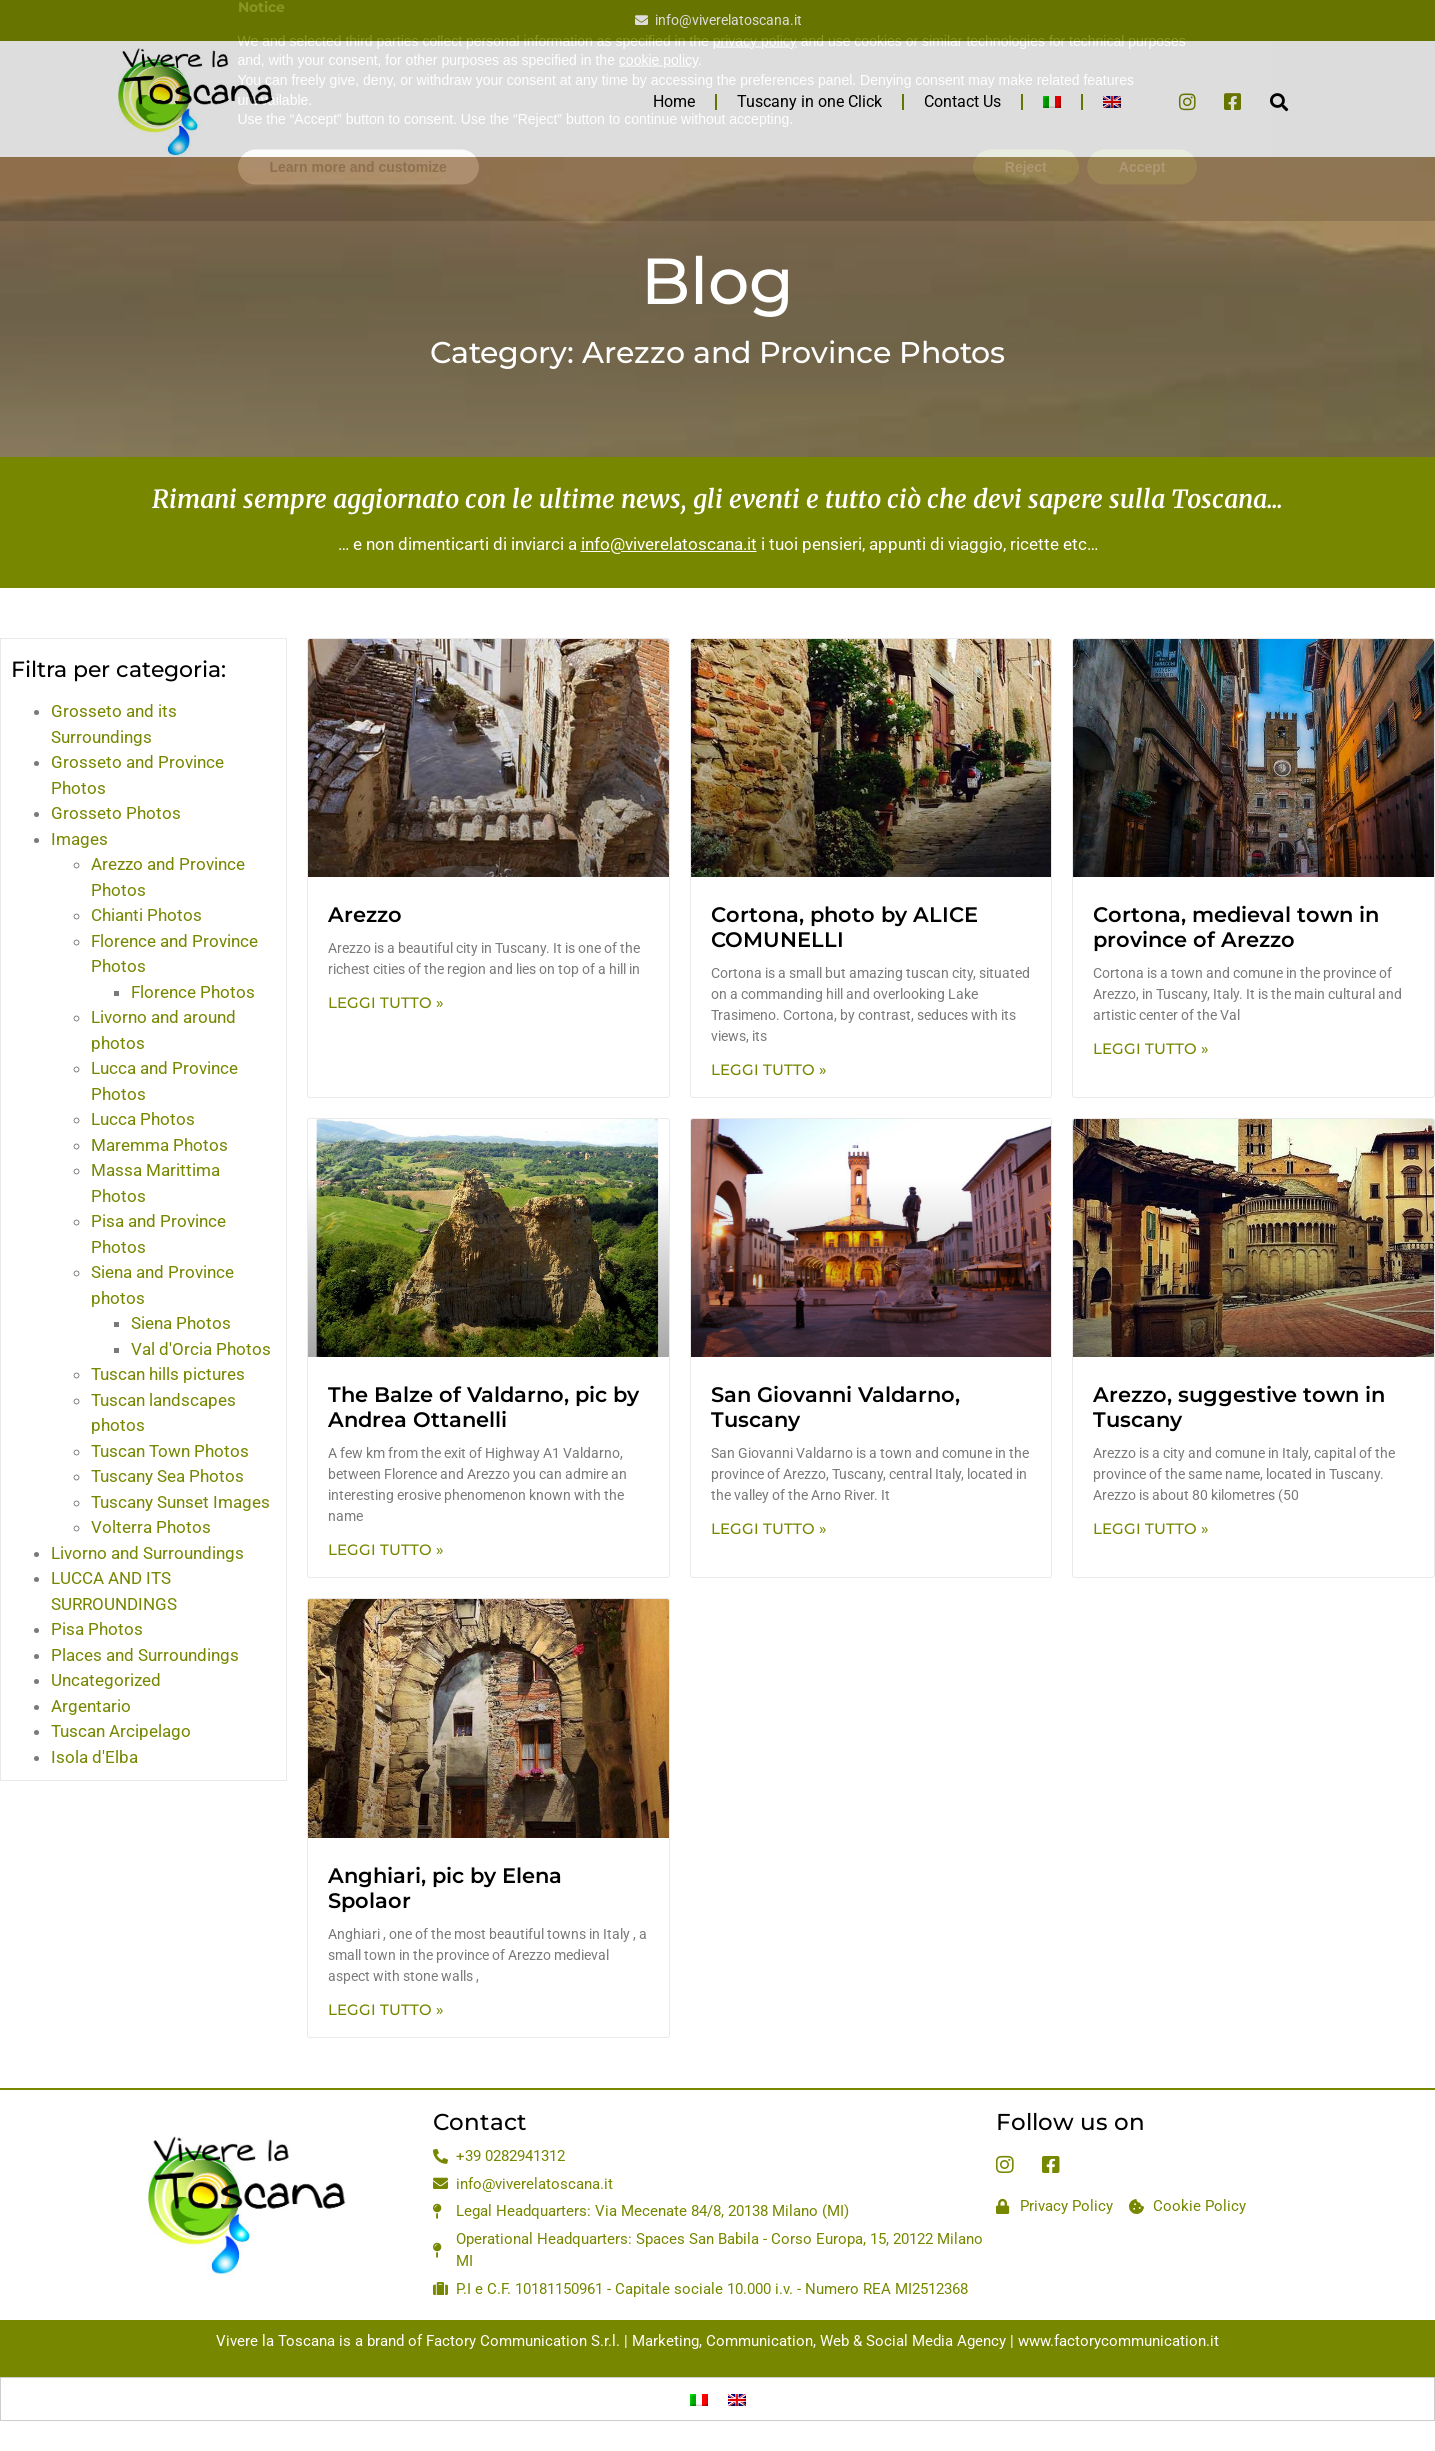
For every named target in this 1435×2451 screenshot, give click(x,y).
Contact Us (962, 101)
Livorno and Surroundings (147, 1553)
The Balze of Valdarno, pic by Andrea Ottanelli (483, 1407)
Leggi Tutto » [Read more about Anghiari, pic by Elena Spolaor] (386, 2009)
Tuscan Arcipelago (121, 1731)
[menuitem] (1052, 102)
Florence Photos (193, 992)
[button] (1279, 101)
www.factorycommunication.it (1118, 2341)
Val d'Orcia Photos (201, 1349)
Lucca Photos (143, 1119)
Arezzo (365, 914)
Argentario (91, 1706)
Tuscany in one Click (809, 101)
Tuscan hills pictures (168, 1374)
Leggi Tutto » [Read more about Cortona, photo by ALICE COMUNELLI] (769, 1069)
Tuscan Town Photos (170, 1451)
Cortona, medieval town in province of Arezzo (1236, 927)
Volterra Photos (151, 1527)
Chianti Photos (146, 915)
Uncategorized (106, 1680)
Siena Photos (181, 1323)
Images (79, 839)
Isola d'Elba (94, 1757)
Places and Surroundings (145, 1655)
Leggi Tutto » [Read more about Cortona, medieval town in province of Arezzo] (1151, 1048)
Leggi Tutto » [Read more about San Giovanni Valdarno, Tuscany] (769, 1528)
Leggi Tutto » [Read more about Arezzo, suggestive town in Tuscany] (1151, 1528)
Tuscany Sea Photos (167, 1476)
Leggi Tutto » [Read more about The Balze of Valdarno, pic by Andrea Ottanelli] (386, 1549)
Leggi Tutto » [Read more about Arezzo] (386, 1002)
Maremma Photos (159, 1145)
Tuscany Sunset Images (180, 1502)
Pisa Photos (97, 1629)
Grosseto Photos (116, 813)
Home (674, 101)
